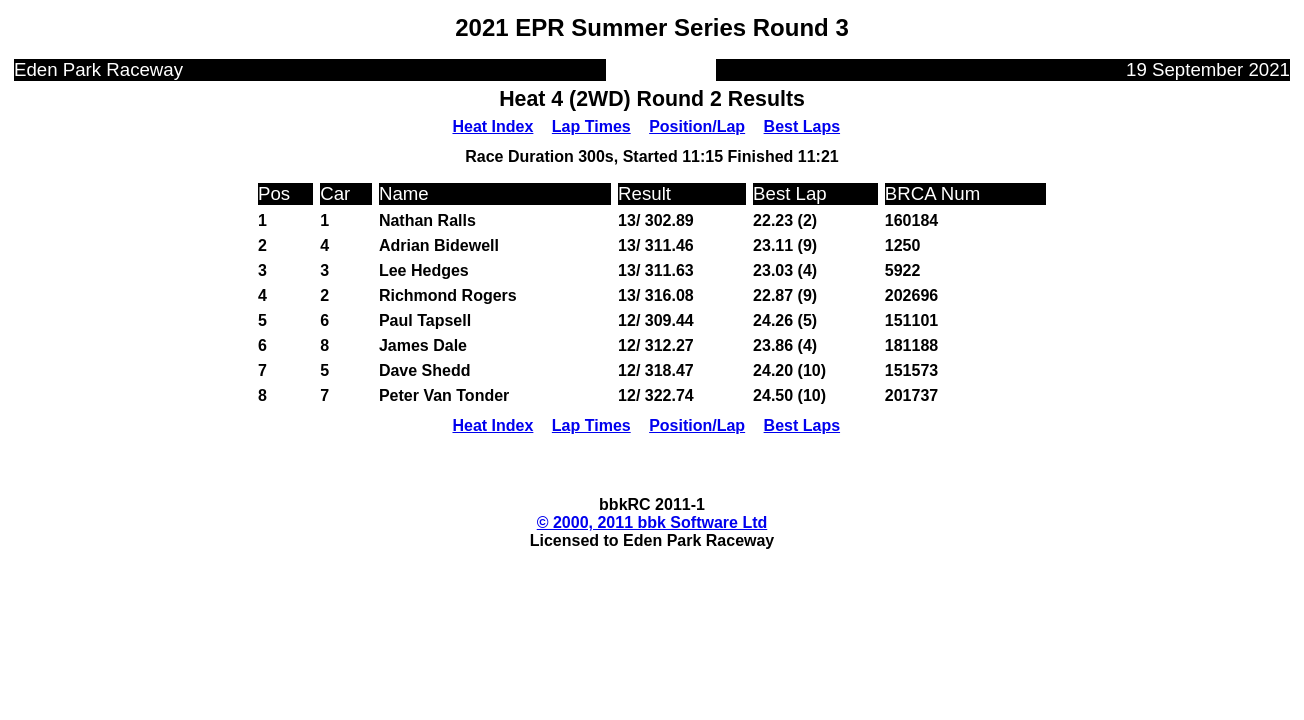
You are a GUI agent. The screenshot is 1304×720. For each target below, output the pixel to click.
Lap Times (591, 126)
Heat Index (492, 126)
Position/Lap (697, 126)
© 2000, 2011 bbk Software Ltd (652, 522)
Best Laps (802, 126)
